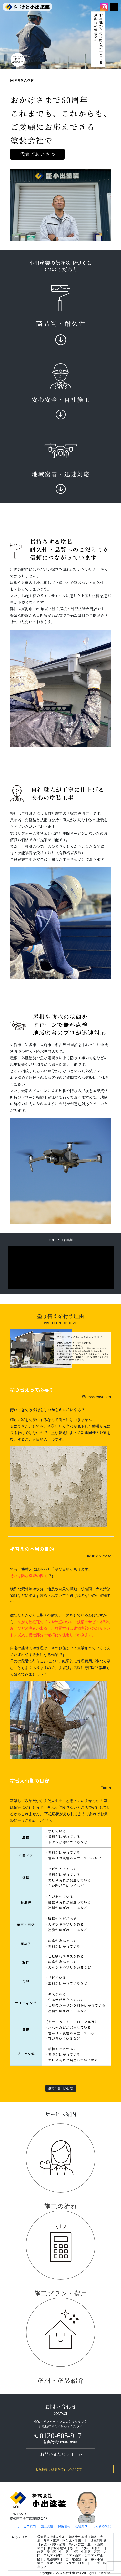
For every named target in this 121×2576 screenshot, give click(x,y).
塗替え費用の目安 (60, 2088)
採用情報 (64, 2526)
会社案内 (81, 2526)
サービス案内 (26, 2526)
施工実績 (47, 2526)
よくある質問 (101, 2526)
